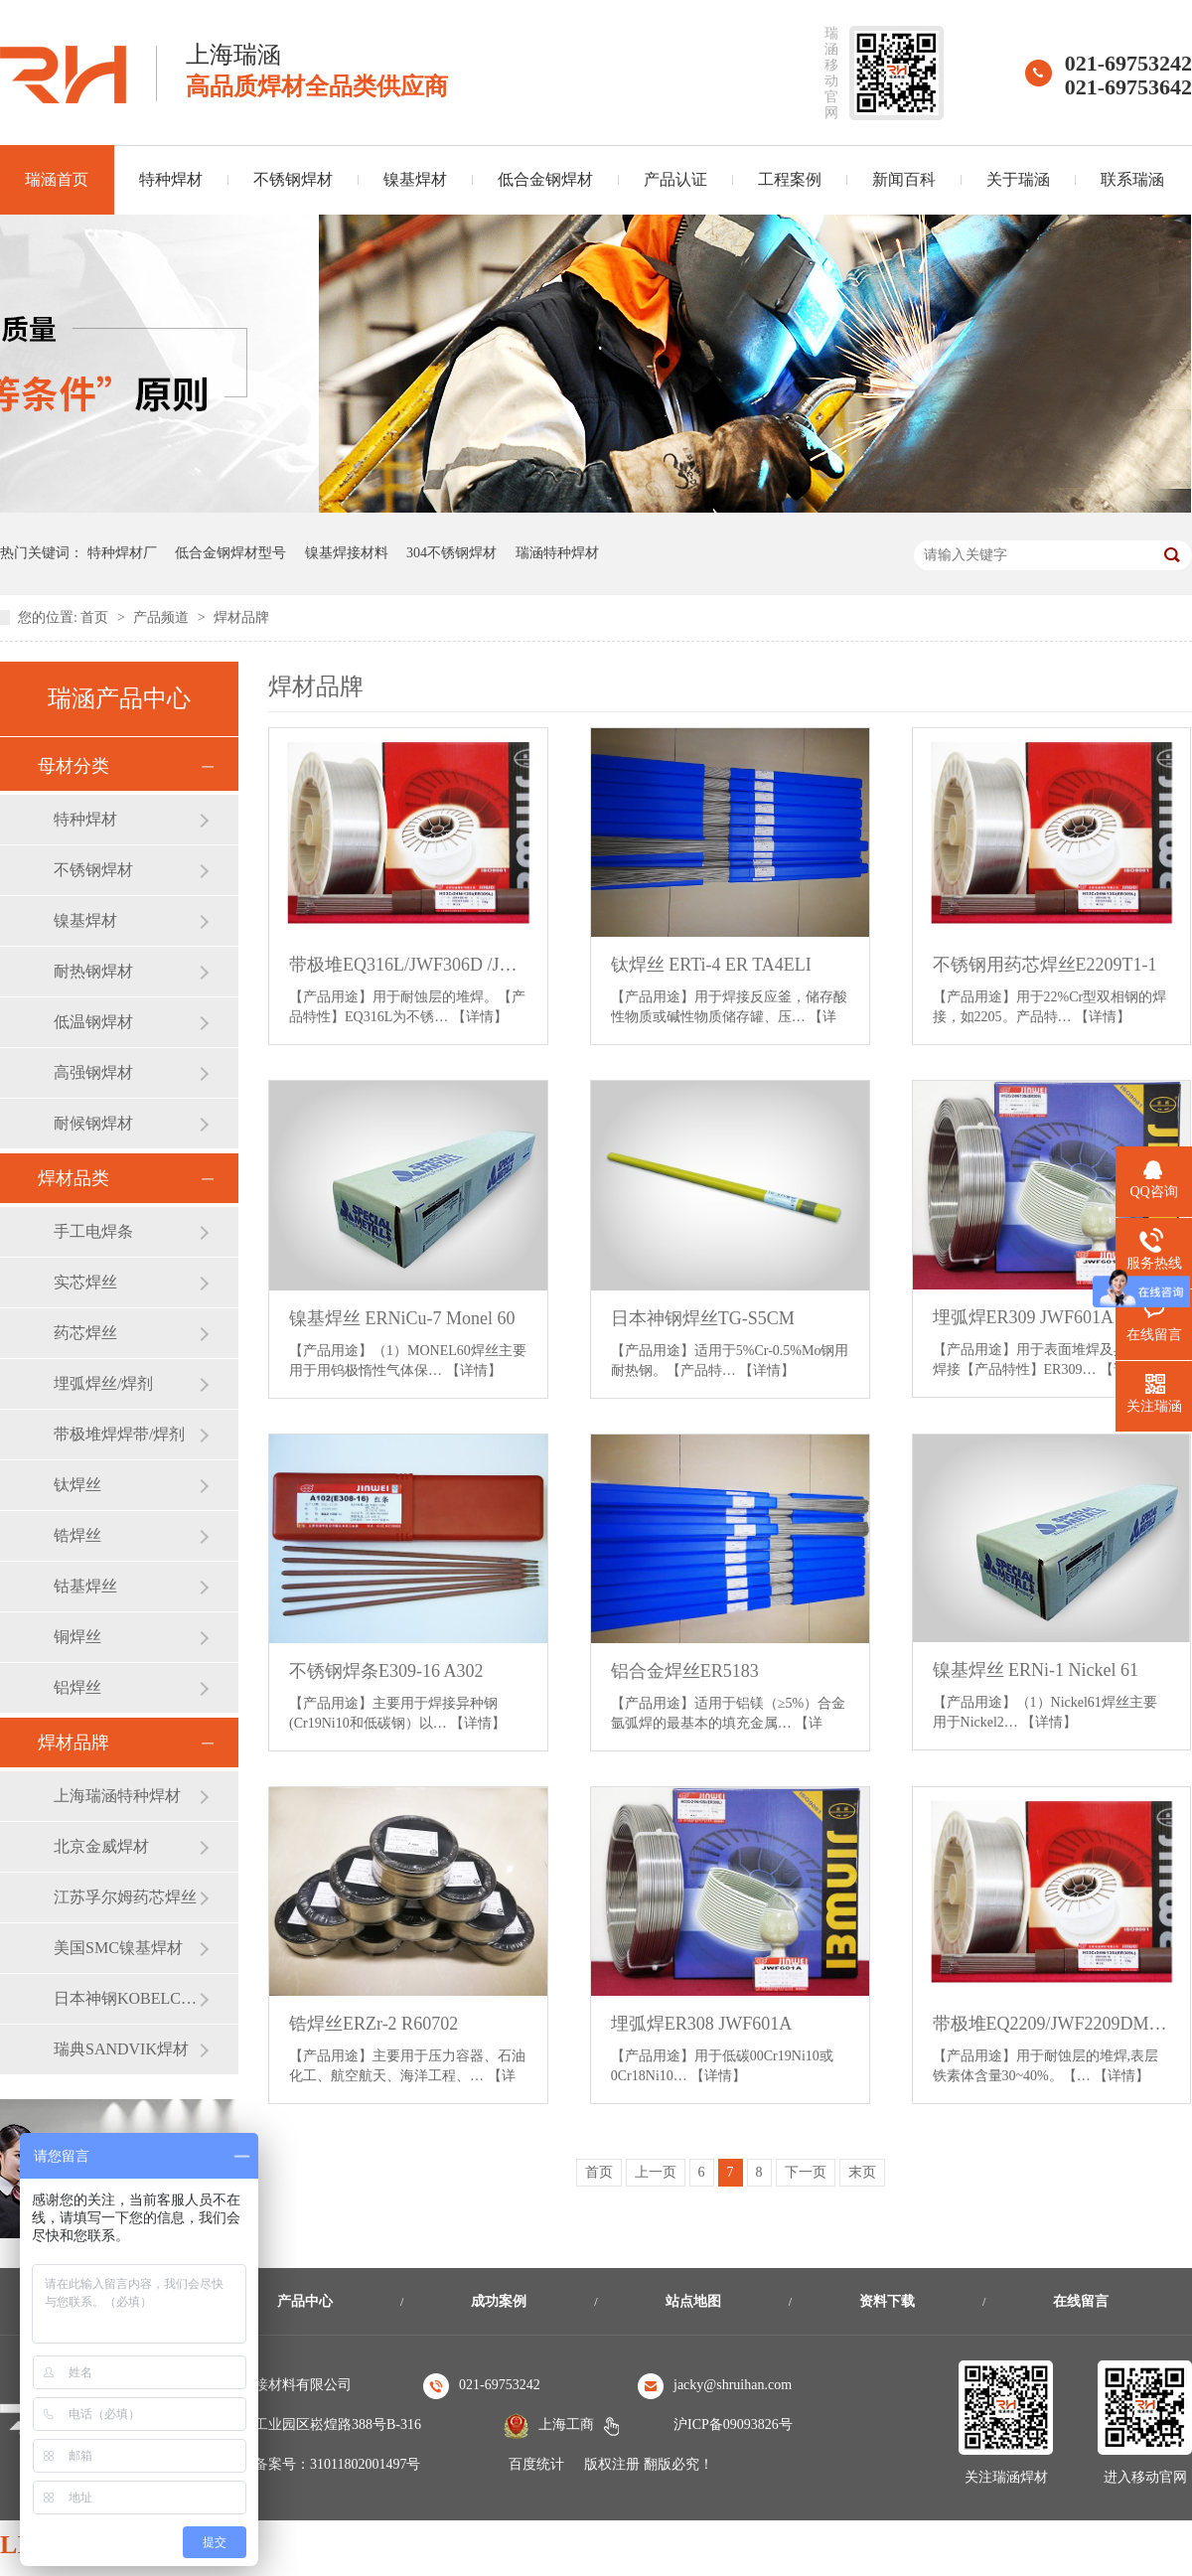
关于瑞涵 (1018, 179)
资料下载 (887, 2301)
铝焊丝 (77, 1687)
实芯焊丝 (85, 1282)
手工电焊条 (93, 1231)
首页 (96, 617)
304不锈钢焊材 (451, 552)
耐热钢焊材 (93, 971)
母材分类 (73, 766)
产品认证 (675, 179)
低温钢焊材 (93, 1021)
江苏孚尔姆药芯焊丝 (125, 1897)
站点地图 (693, 2301)
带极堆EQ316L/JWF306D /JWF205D (408, 965)
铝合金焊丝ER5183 (685, 1671)
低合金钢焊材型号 (230, 552)
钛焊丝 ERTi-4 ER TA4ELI (711, 965)
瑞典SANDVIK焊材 (121, 2049)
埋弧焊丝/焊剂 (103, 1383)
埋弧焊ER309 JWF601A (1024, 1317)
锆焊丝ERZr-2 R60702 (373, 2024)
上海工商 (566, 2424)
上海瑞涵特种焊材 (117, 1795)
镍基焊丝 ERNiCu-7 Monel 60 (402, 1318)
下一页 (805, 2172)
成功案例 (498, 2301)
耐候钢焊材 (93, 1123)
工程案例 (789, 179)
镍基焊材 (415, 179)
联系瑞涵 (1132, 179)
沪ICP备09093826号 (733, 2424)
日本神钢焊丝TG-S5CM (703, 1318)
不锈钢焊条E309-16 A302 (386, 1671)
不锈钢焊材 (293, 179)
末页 (862, 2172)
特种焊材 (171, 179)
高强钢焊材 (93, 1072)
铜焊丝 (77, 1636)
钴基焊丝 (85, 1586)
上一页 (655, 2172)
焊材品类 (73, 1178)
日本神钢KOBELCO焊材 (126, 1998)
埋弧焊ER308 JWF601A (702, 2024)
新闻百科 (904, 179)
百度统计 (536, 2464)
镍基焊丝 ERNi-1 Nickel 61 (1035, 1670)
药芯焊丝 (85, 1332)
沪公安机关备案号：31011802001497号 (302, 2464)
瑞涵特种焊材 (557, 552)
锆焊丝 (77, 1535)
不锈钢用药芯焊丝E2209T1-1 (1045, 965)
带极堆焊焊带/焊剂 (119, 1434)
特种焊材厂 (122, 552)
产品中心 (305, 2301)
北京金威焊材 (101, 1846)
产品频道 (163, 617)
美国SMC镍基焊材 (118, 1947)
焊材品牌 (241, 617)
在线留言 (1081, 2301)
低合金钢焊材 (545, 179)
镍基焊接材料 (346, 552)
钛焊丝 (77, 1484)
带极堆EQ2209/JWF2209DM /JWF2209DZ (1052, 2024)
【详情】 (480, 1016)
